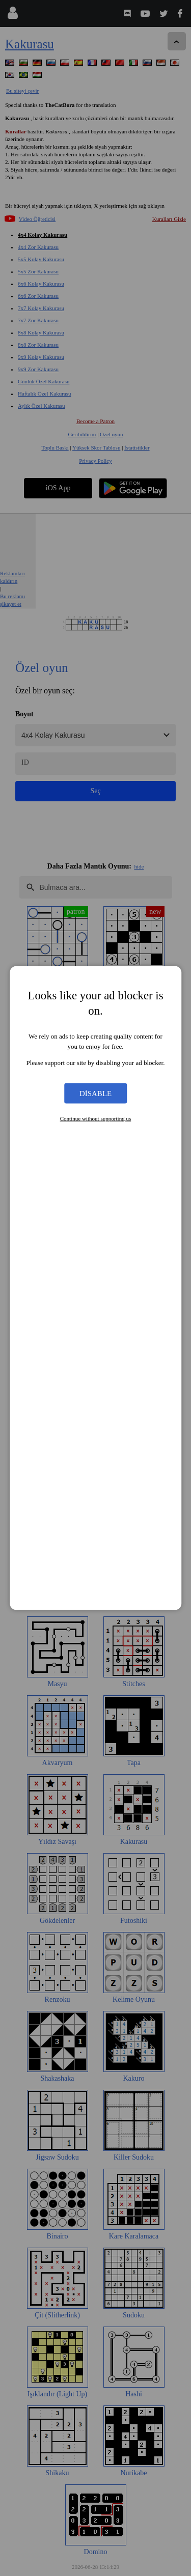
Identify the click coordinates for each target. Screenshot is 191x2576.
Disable (95, 1093)
